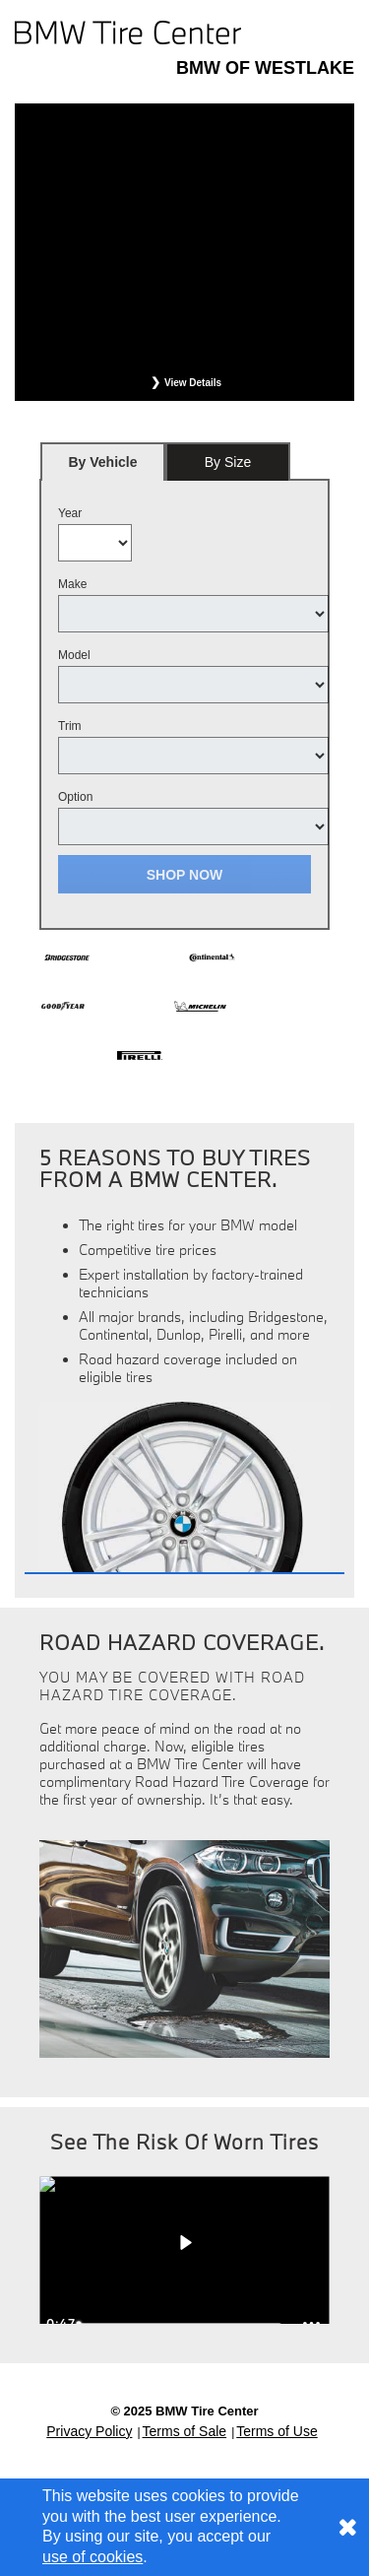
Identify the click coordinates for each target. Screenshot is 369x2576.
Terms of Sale (185, 2431)
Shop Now (185, 875)
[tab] (102, 461)
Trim (70, 726)
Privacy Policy (89, 2431)
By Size (228, 462)
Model (74, 655)
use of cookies (92, 2556)
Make (72, 584)
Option (75, 797)
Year (70, 513)
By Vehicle (102, 467)
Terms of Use (276, 2431)
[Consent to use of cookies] (347, 2527)
